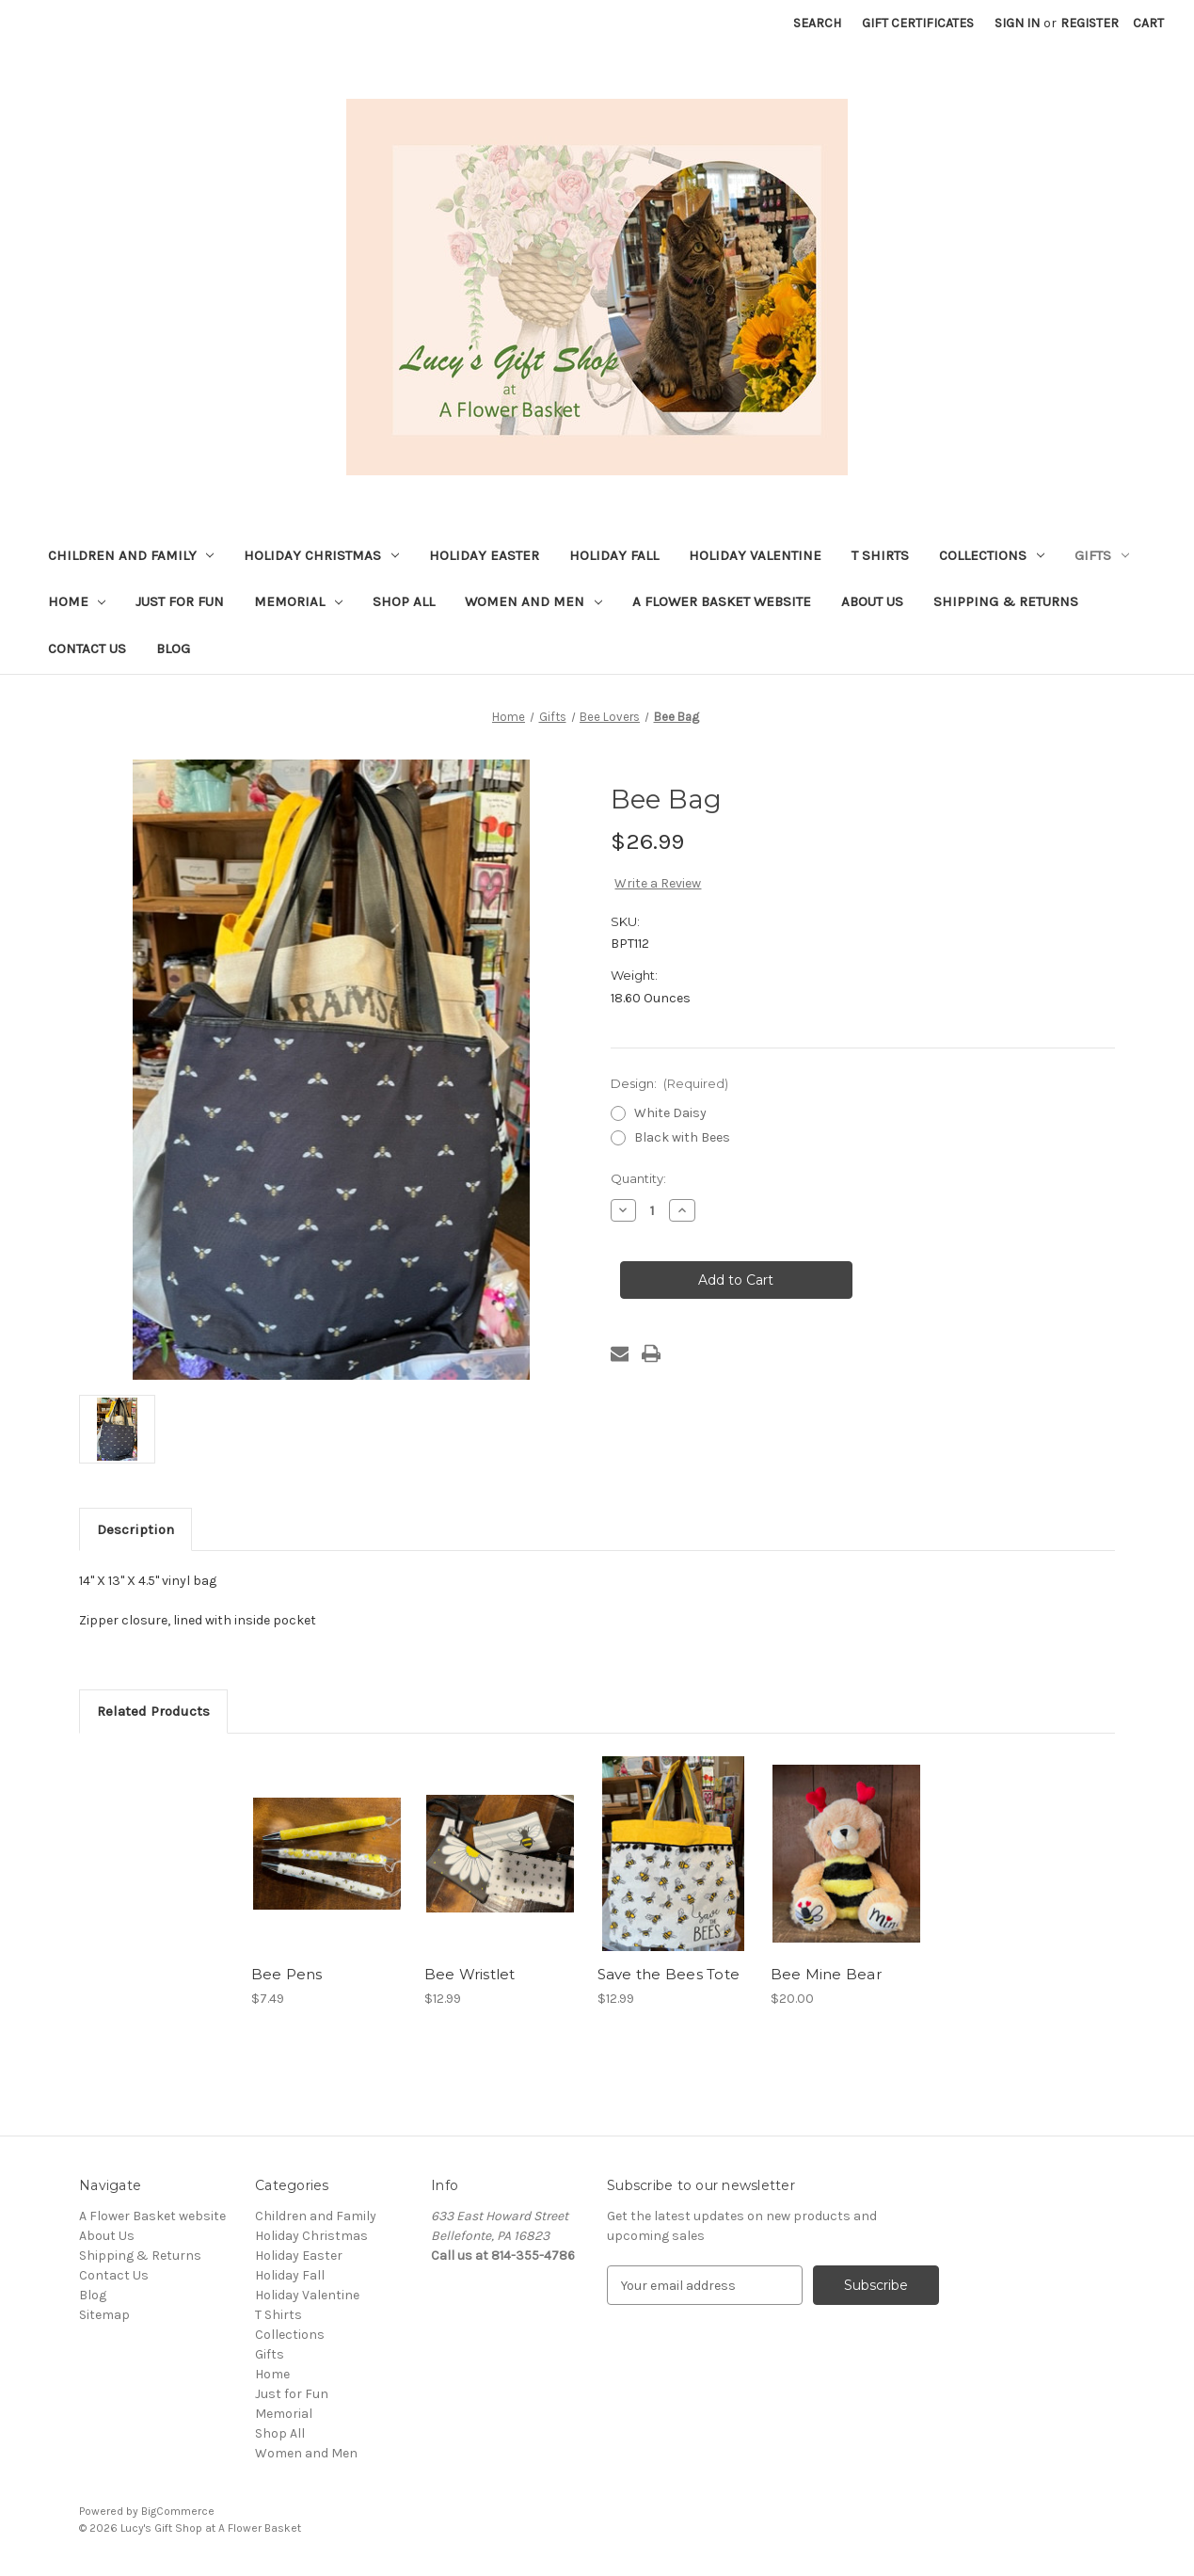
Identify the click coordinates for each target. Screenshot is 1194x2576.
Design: (670, 1083)
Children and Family (131, 555)
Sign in (1017, 23)
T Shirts (880, 555)
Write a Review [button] (657, 883)
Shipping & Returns (1005, 601)
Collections (991, 555)
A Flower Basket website (721, 601)
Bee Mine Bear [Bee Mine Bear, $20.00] (826, 1974)
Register (1089, 23)
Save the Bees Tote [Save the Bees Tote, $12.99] (668, 1974)
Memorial (298, 601)
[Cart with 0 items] (1148, 23)
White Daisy (670, 1113)
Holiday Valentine (755, 555)
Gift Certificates (918, 23)
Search (817, 23)
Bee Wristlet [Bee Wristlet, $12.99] (470, 1974)
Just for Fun (179, 601)
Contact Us (87, 648)
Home (77, 601)
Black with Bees (682, 1137)
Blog (173, 648)
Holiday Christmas (321, 555)
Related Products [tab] (153, 1711)
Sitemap (104, 2315)
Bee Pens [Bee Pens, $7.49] (287, 1974)
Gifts (1102, 555)
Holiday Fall (614, 555)
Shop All (404, 601)
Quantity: (638, 1178)
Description (135, 1529)
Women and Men (533, 601)
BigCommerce (178, 2511)
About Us (872, 601)
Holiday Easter (484, 555)
